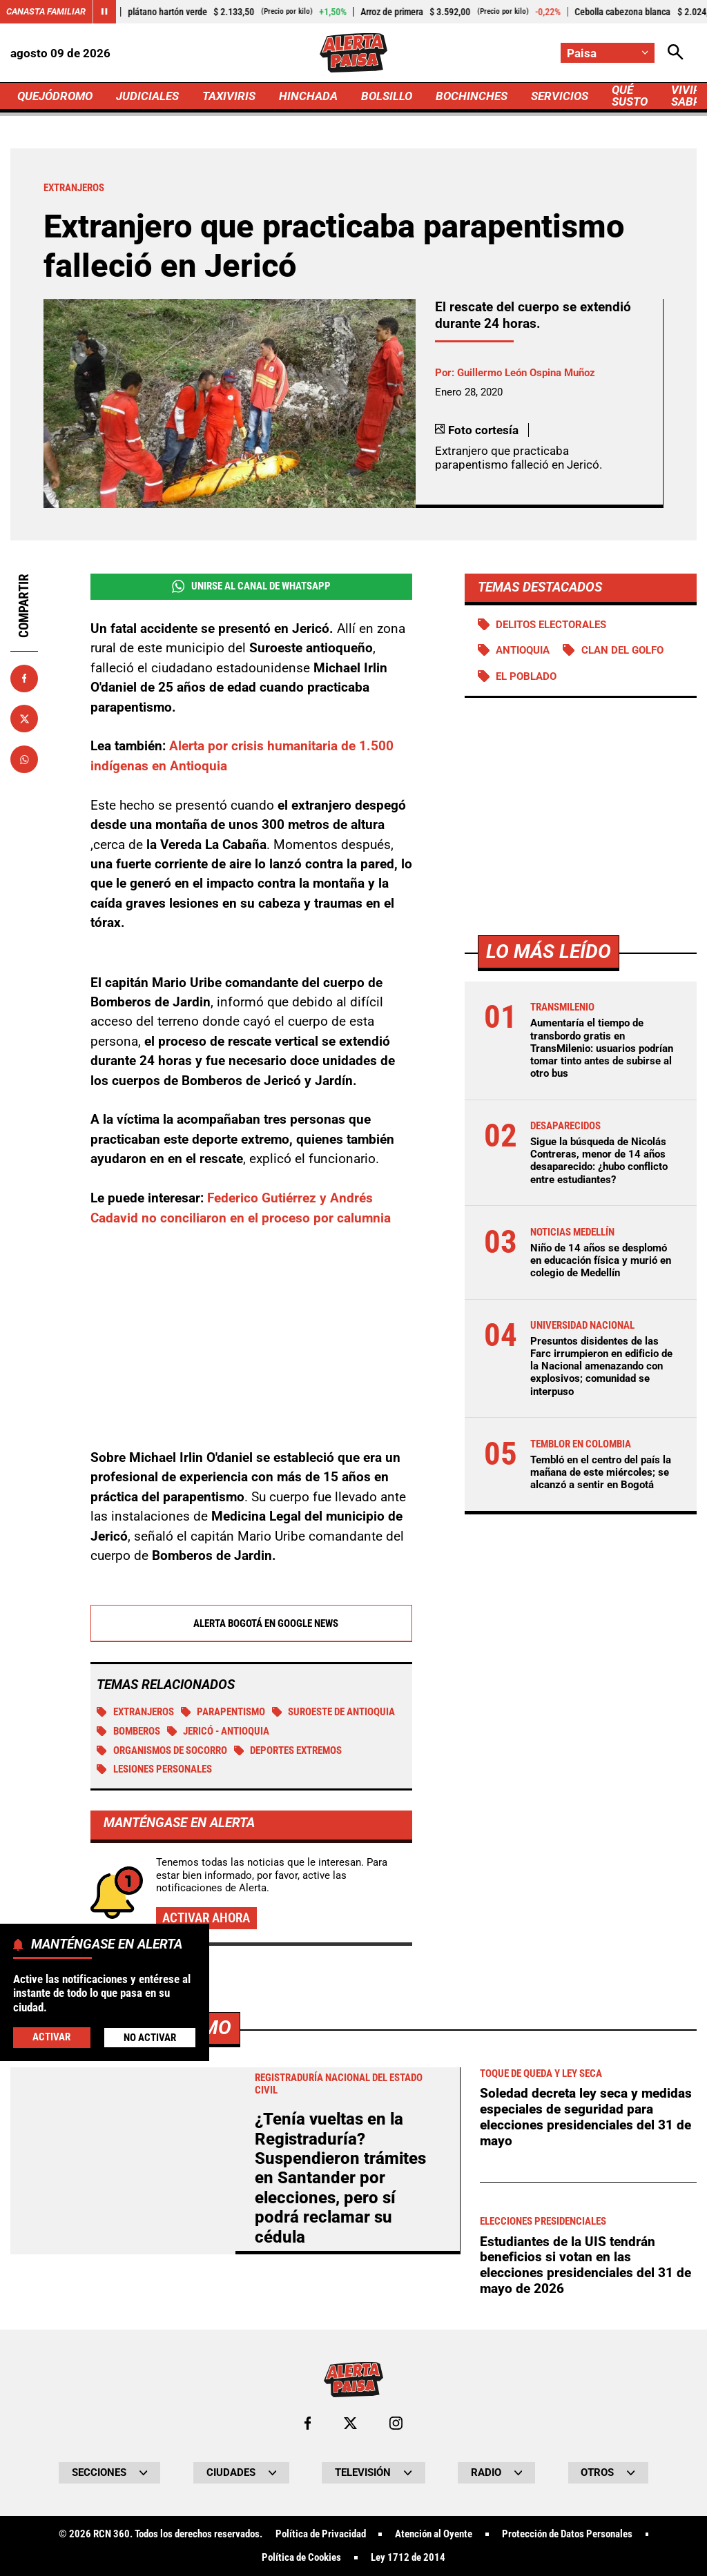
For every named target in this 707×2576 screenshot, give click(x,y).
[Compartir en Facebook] (24, 678)
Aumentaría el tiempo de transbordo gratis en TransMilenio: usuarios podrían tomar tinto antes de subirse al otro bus (601, 1048)
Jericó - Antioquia (218, 1731)
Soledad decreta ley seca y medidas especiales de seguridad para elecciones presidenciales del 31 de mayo (586, 2116)
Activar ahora (206, 1918)
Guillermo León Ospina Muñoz (526, 373)
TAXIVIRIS (228, 96)
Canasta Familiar (46, 11)
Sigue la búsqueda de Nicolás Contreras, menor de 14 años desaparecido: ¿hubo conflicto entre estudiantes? (599, 1160)
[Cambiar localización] (608, 53)
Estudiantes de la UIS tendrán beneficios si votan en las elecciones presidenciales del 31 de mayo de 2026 (585, 2265)
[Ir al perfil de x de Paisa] (350, 2423)
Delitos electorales (551, 624)
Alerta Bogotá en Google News (251, 1623)
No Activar (150, 2037)
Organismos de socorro (162, 1750)
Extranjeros (135, 1712)
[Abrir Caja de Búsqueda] (676, 53)
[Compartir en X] (24, 718)
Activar (51, 2037)
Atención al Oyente (433, 2534)
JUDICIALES (147, 96)
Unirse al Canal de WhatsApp (251, 586)
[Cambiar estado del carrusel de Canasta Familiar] (104, 11)
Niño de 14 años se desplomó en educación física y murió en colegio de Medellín (600, 1260)
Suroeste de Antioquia (334, 1712)
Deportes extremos (288, 1750)
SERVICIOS (559, 96)
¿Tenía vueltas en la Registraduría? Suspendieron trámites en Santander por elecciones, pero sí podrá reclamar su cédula (340, 2178)
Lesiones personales (154, 1769)
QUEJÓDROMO (55, 96)
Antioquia (523, 650)
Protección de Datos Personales (567, 2534)
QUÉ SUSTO (630, 95)
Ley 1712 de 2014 (408, 2558)
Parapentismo (223, 1712)
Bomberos (128, 1731)
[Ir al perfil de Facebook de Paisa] (307, 2423)
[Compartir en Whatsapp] (24, 759)
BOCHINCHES (471, 96)
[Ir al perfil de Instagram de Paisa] (396, 2423)
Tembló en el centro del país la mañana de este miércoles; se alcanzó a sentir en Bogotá (600, 1472)
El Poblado (526, 676)
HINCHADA (308, 96)
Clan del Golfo (622, 650)
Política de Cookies (301, 2558)
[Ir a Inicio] (353, 52)
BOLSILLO (386, 96)
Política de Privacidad (320, 2534)
